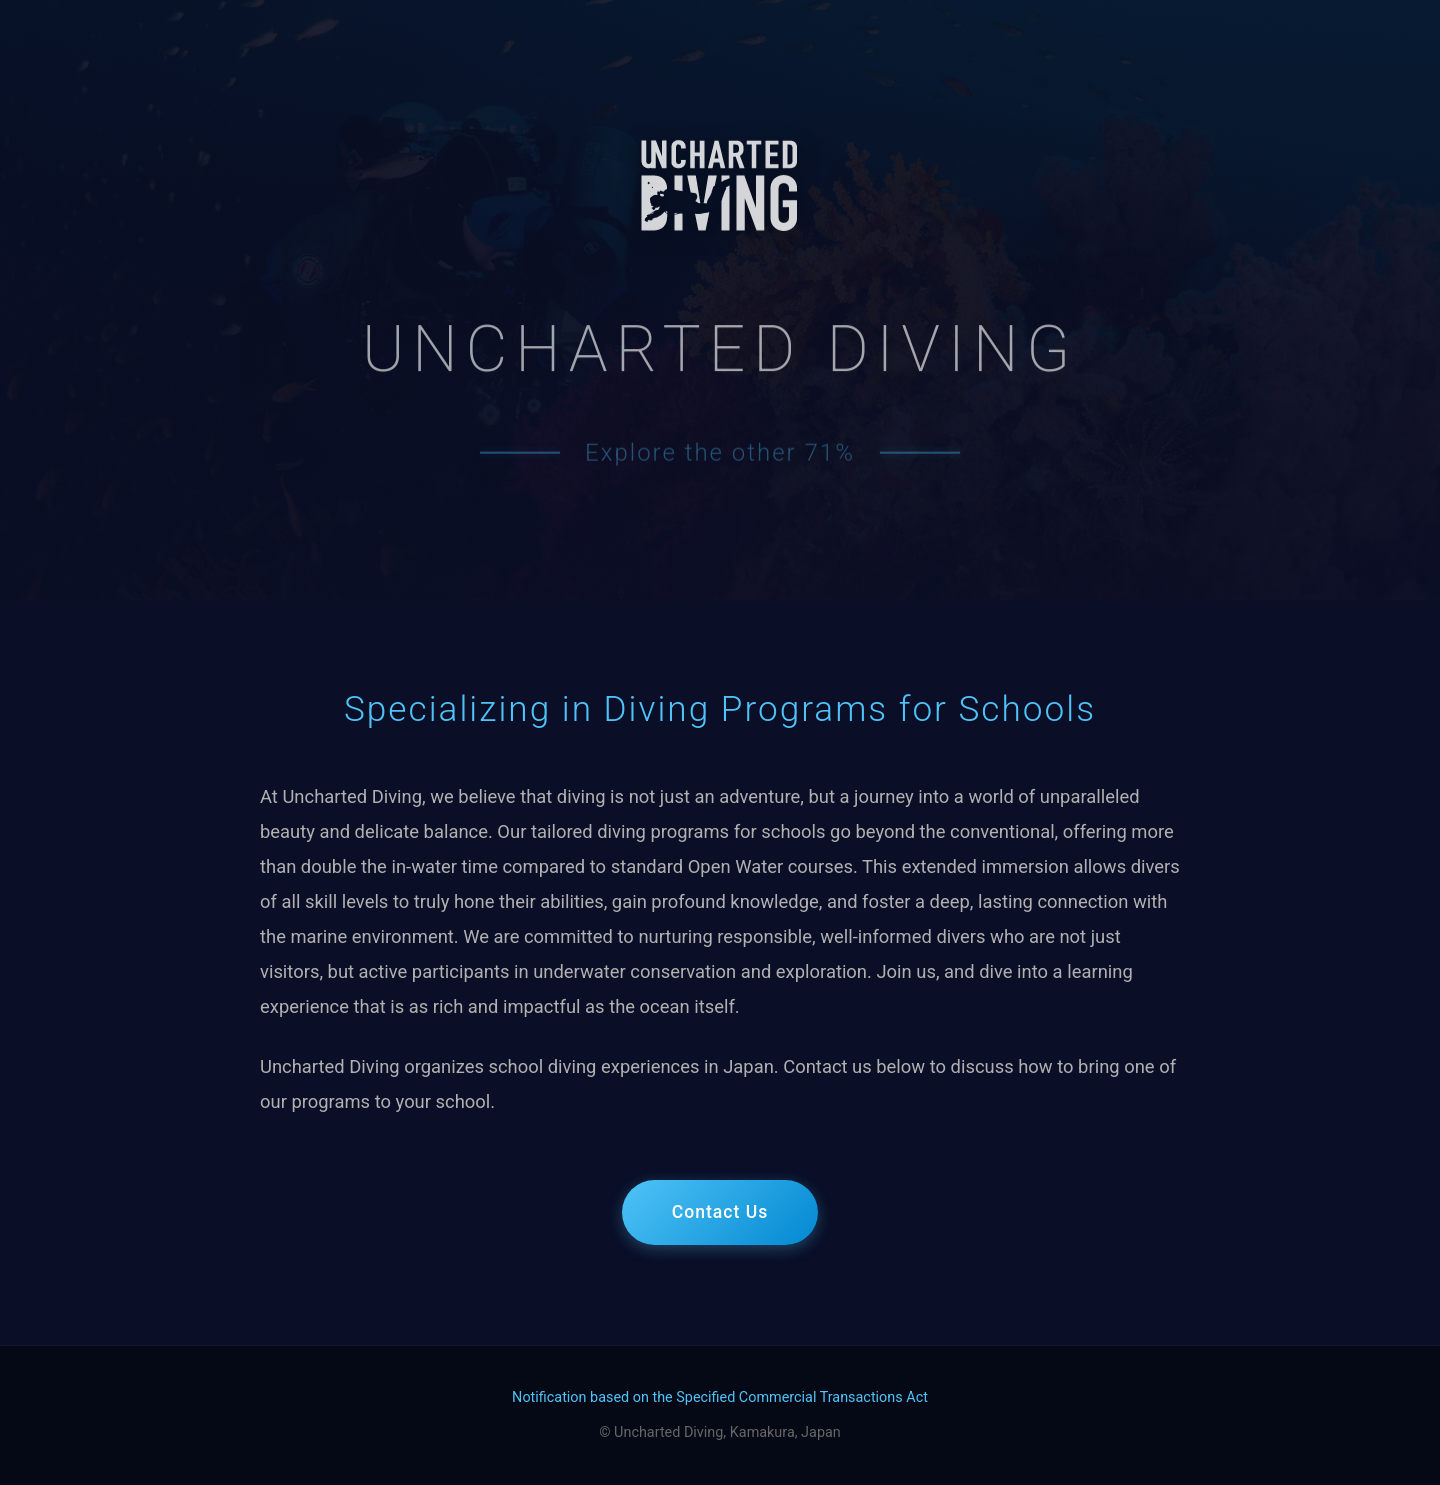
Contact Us (720, 1212)
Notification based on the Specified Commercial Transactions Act (720, 1397)
